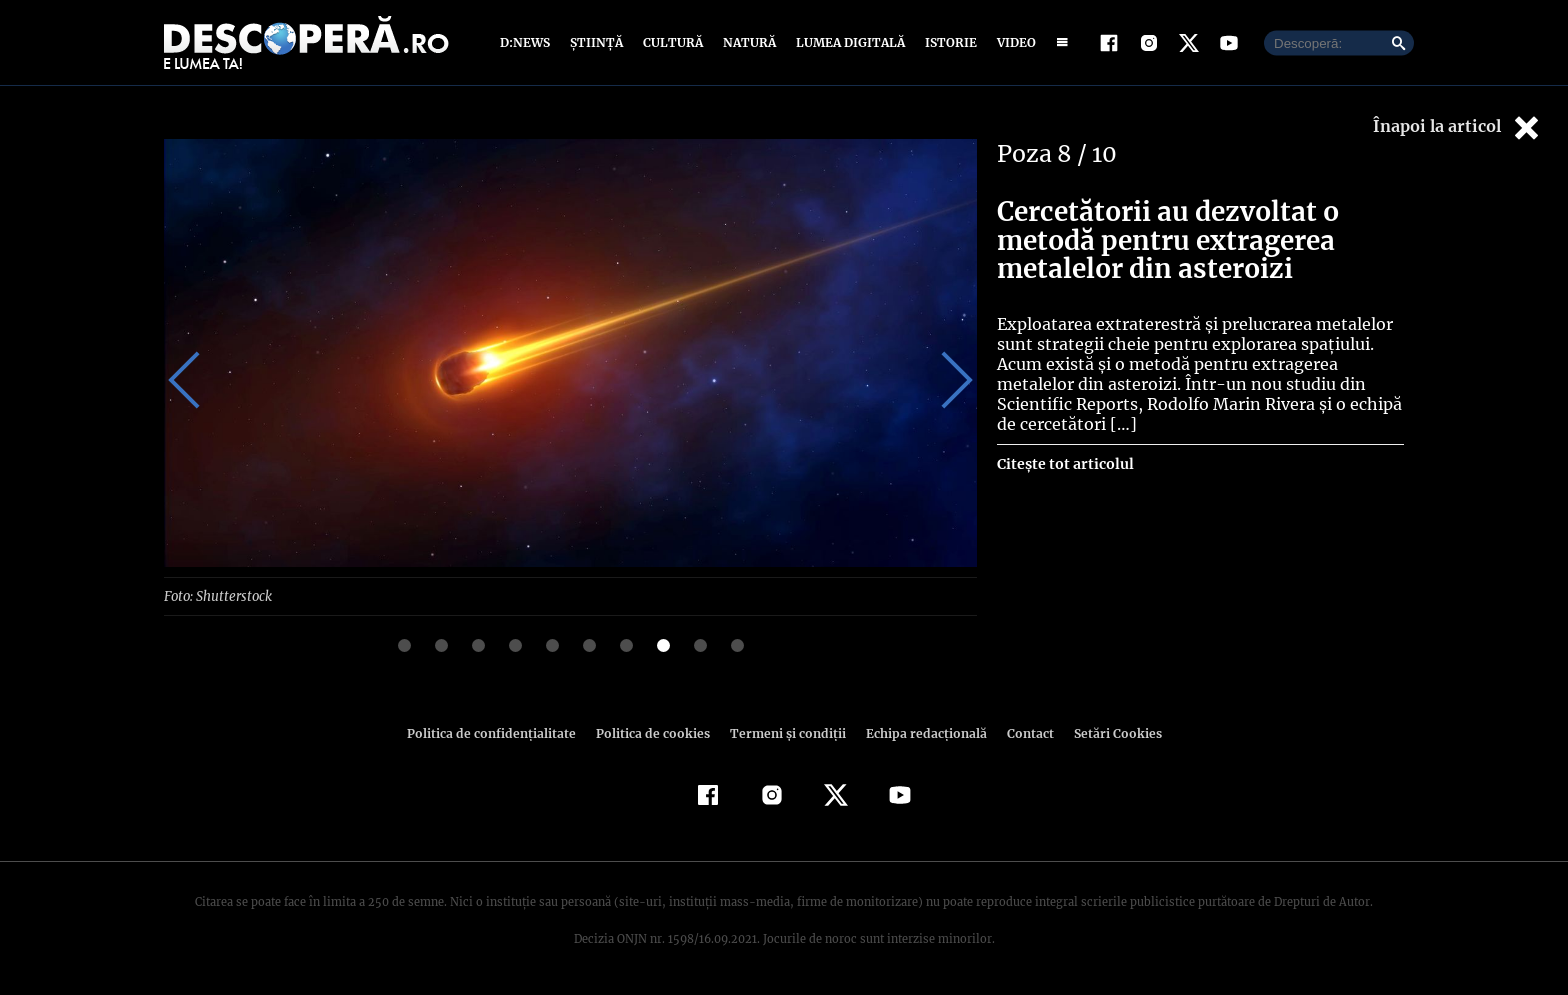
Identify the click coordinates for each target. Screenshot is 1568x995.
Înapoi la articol (1458, 127)
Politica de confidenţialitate (500, 732)
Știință (597, 42)
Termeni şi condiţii (785, 732)
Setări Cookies (1107, 732)
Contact (1022, 732)
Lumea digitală (847, 42)
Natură (747, 42)
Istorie (947, 42)
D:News (528, 42)
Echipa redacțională (920, 732)
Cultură (672, 42)
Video (1012, 42)
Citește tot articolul (1064, 464)
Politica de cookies (655, 732)
